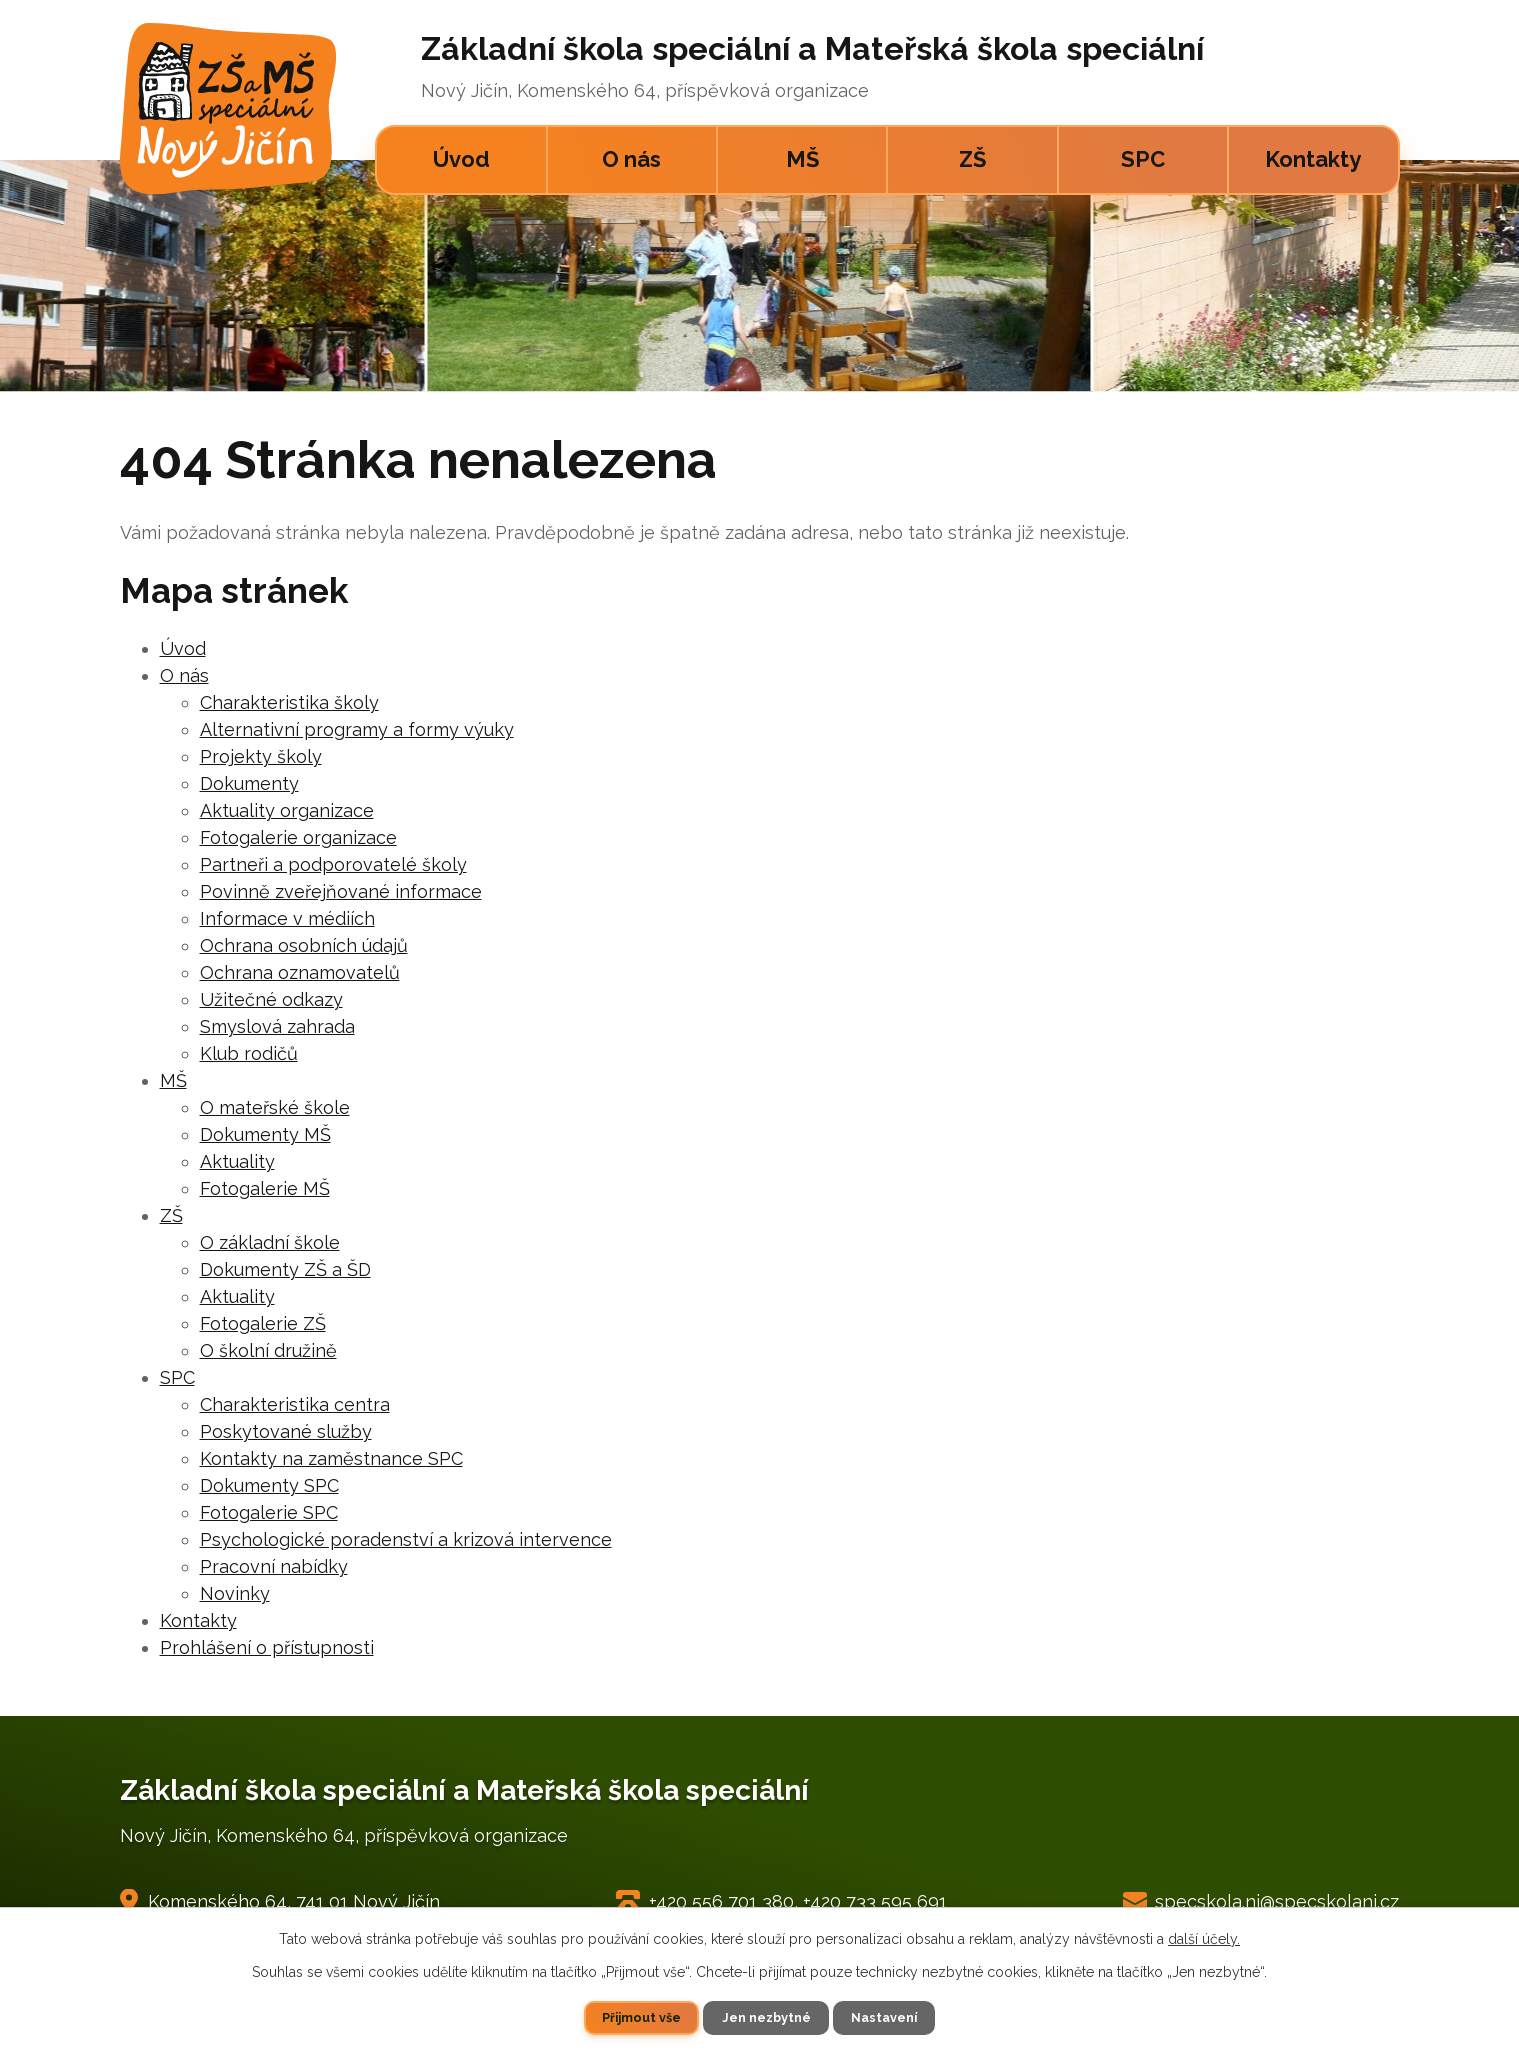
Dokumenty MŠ (265, 1134)
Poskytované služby (286, 1431)
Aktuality (237, 1161)
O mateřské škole (275, 1107)
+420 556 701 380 (721, 1901)
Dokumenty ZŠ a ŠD (285, 1269)
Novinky (235, 1593)
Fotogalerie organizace (298, 837)
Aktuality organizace (287, 810)
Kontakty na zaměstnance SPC (331, 1458)
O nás (631, 159)
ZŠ (972, 159)
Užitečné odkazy (271, 999)
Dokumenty (249, 783)
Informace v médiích (287, 918)
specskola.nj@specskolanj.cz (1277, 1901)
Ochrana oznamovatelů (300, 972)
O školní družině (268, 1350)
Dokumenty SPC (269, 1485)
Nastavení (884, 2017)
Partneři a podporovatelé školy (333, 864)
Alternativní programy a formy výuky (357, 729)
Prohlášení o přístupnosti (267, 1647)
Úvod (461, 159)
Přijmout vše (641, 2017)
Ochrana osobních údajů (304, 945)
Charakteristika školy (289, 702)
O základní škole (270, 1242)
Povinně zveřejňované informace (341, 891)
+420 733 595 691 (875, 1901)
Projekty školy (261, 756)
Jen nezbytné (766, 2017)
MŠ (802, 159)
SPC (1143, 159)
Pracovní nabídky (274, 1566)
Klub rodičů (249, 1053)
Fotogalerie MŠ (265, 1188)
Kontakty (1313, 159)
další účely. (1204, 1939)
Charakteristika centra (295, 1404)
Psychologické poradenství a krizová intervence (406, 1539)
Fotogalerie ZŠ (263, 1323)
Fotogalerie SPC (269, 1512)
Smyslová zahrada (277, 1026)
